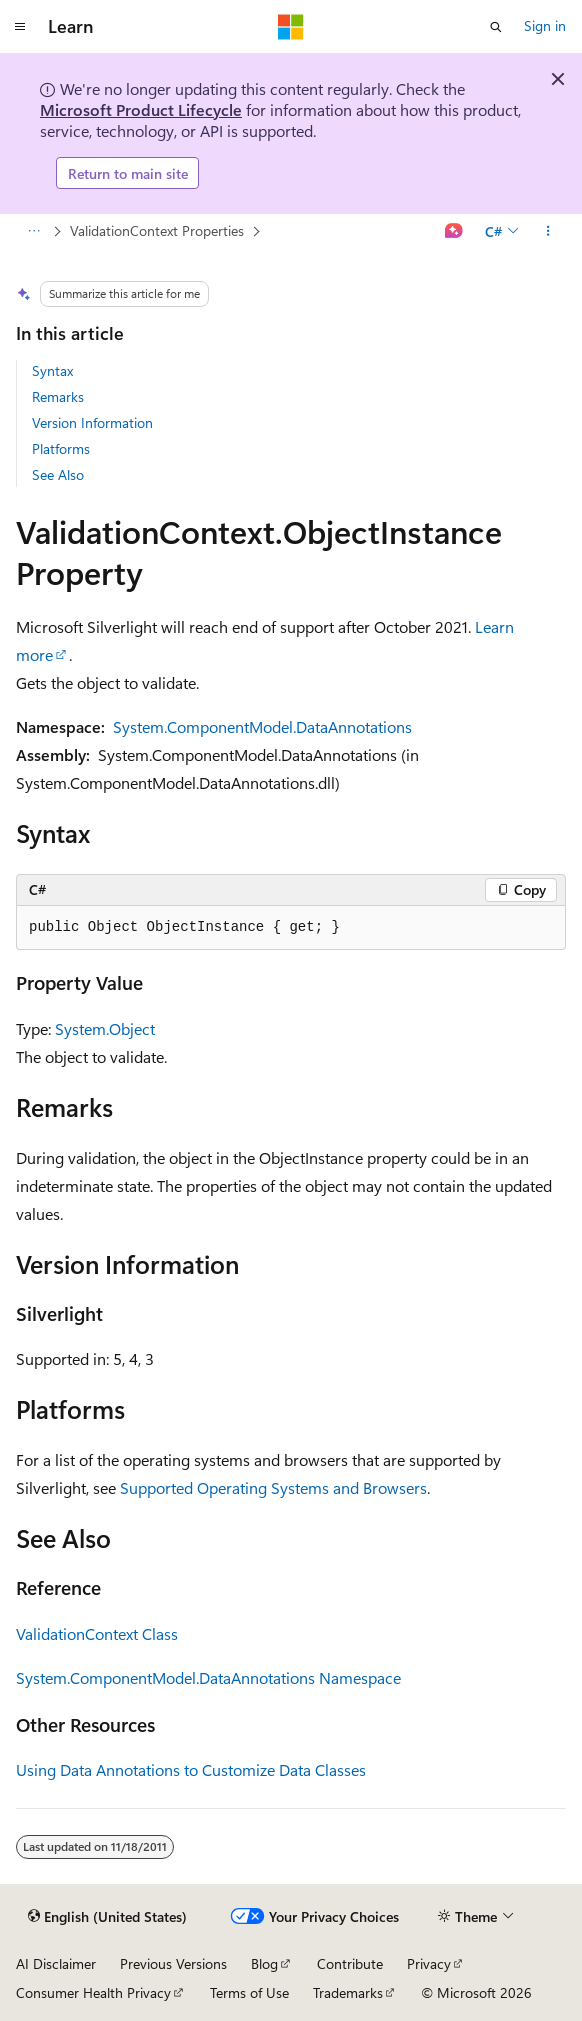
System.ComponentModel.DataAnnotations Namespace (208, 1677)
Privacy (429, 1963)
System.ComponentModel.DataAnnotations (262, 726)
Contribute (350, 1963)
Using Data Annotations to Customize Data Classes (191, 1769)
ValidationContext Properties (157, 230)
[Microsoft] (291, 27)
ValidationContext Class (97, 1633)
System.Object (105, 1028)
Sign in (545, 25)
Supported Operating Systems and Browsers (273, 1487)
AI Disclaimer (56, 1963)
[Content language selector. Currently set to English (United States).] (107, 1917)
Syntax (52, 370)
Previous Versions (173, 1963)
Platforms (61, 448)
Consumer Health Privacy (93, 1992)
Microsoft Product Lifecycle (141, 109)
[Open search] (496, 27)
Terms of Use (249, 1992)
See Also (58, 474)
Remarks (58, 396)
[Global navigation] (20, 27)
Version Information (92, 422)
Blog (264, 1963)
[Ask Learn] (454, 232)
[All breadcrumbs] (33, 232)
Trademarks (348, 1992)
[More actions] (548, 232)
